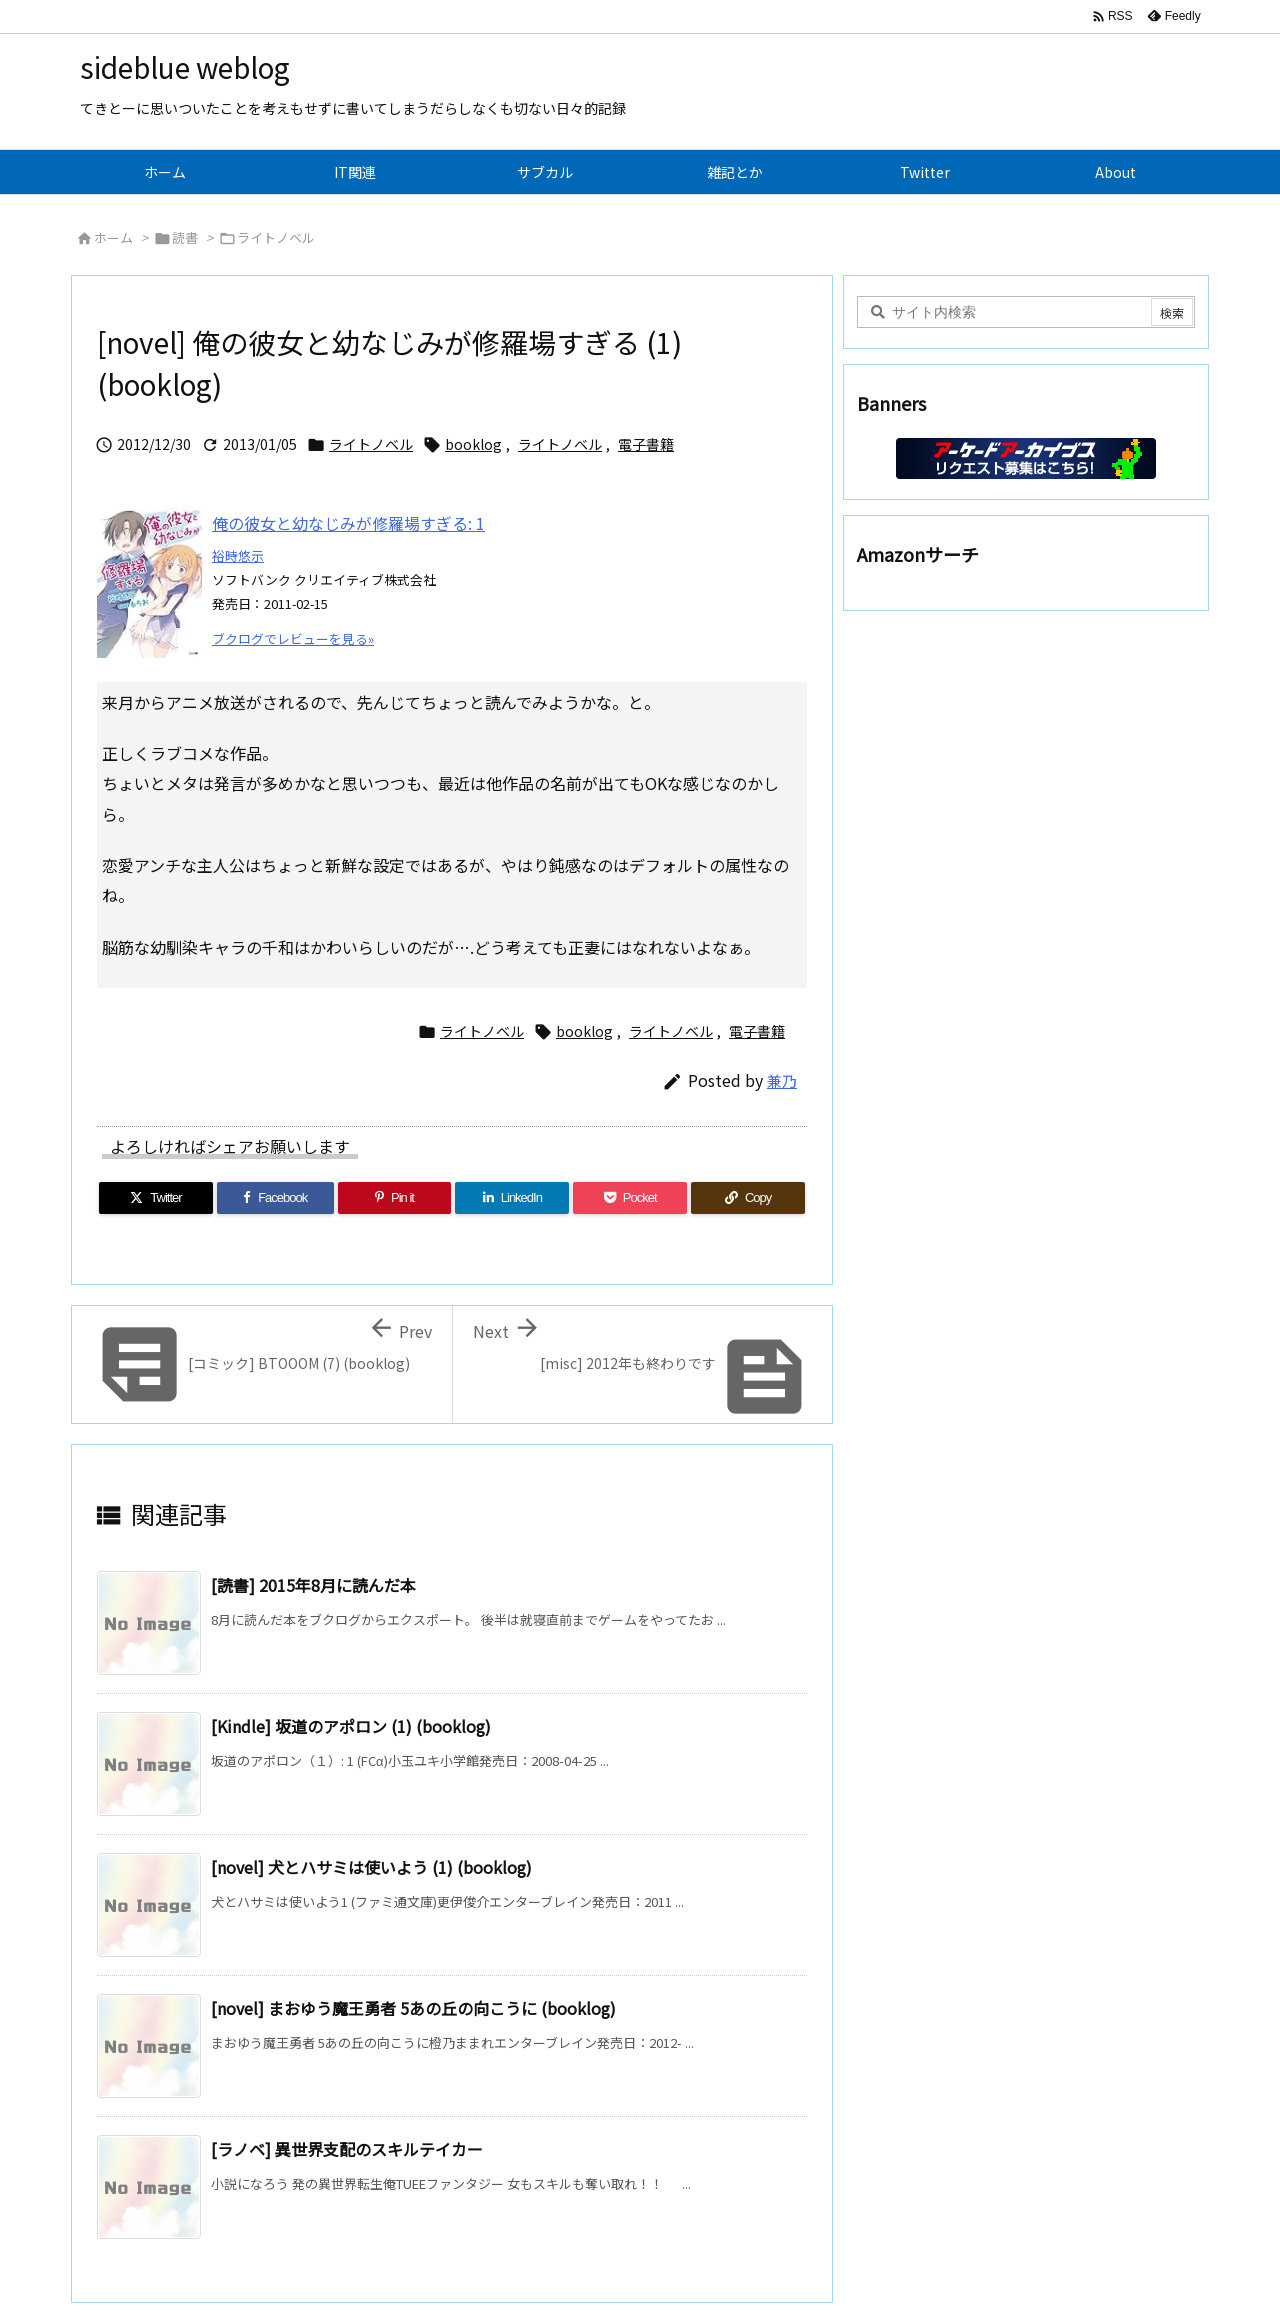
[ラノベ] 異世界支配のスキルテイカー (347, 2149)
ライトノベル (276, 237)
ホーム (113, 237)
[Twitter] (156, 1198)
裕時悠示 (238, 555)
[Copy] (748, 1198)
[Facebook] (275, 1198)
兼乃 (782, 1080)
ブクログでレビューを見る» (293, 638)
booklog (473, 444)
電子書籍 (646, 444)
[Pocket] (630, 1198)
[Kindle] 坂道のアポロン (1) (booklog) (351, 1726)
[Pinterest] (395, 1198)
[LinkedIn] (512, 1198)
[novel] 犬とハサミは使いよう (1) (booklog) (371, 1867)
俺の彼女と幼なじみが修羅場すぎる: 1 (348, 523)
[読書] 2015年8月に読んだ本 (313, 1585)
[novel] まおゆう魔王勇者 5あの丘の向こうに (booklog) (413, 2008)
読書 (185, 237)
